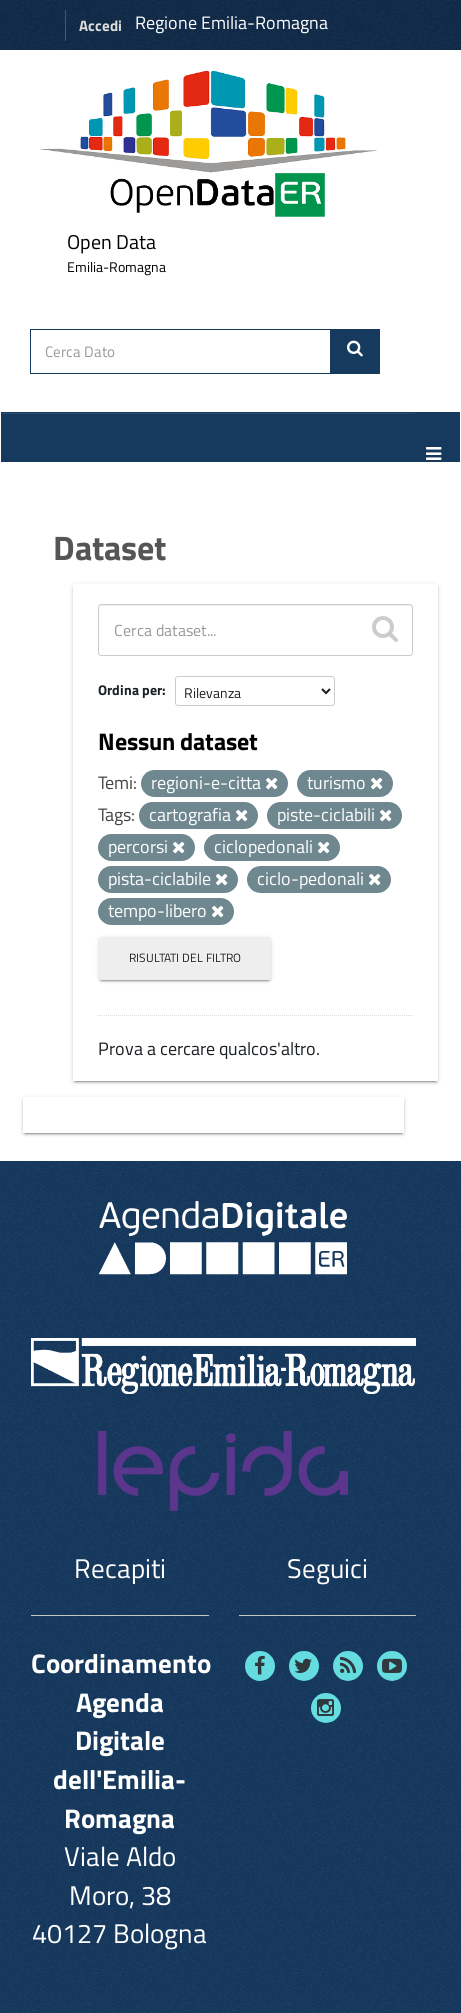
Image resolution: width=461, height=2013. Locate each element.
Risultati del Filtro (185, 957)
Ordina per (130, 689)
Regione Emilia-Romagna (231, 22)
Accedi (100, 25)
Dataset (109, 547)
